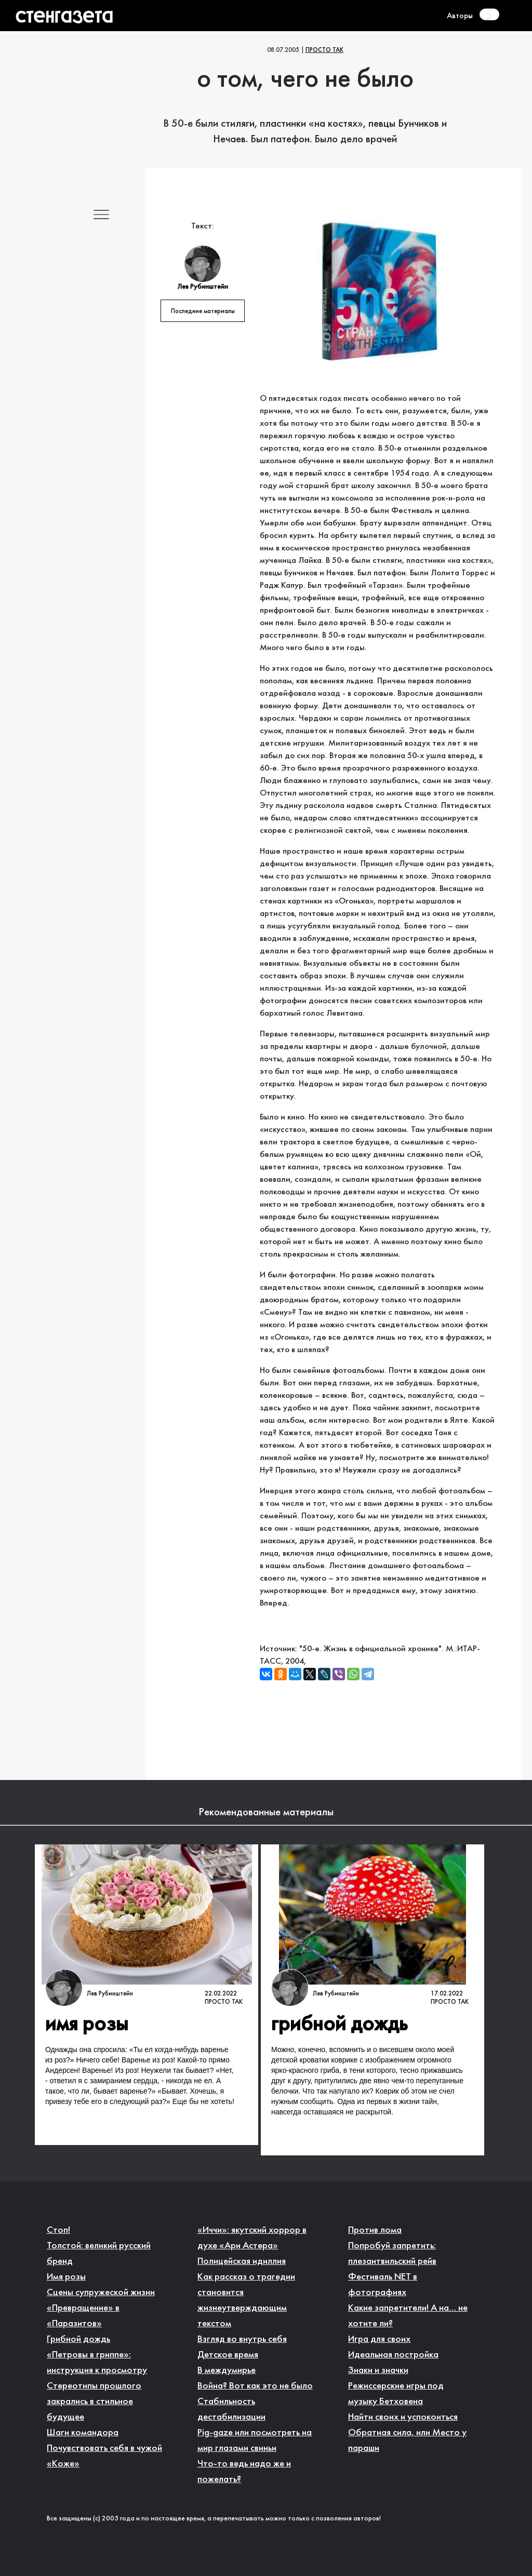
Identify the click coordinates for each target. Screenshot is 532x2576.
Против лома (375, 2230)
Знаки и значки (378, 2370)
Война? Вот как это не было (255, 2386)
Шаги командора (82, 2433)
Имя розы (66, 2277)
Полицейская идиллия (241, 2261)
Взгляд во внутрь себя (242, 2339)
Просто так (324, 50)
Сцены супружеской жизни (101, 2292)
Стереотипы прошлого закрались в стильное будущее (94, 2402)
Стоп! (58, 2230)
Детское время (227, 2355)
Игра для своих (379, 2339)
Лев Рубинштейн (110, 1994)
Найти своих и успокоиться (403, 2417)
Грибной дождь (78, 2339)
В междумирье (226, 2370)
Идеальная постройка (393, 2355)
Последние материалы (203, 311)
